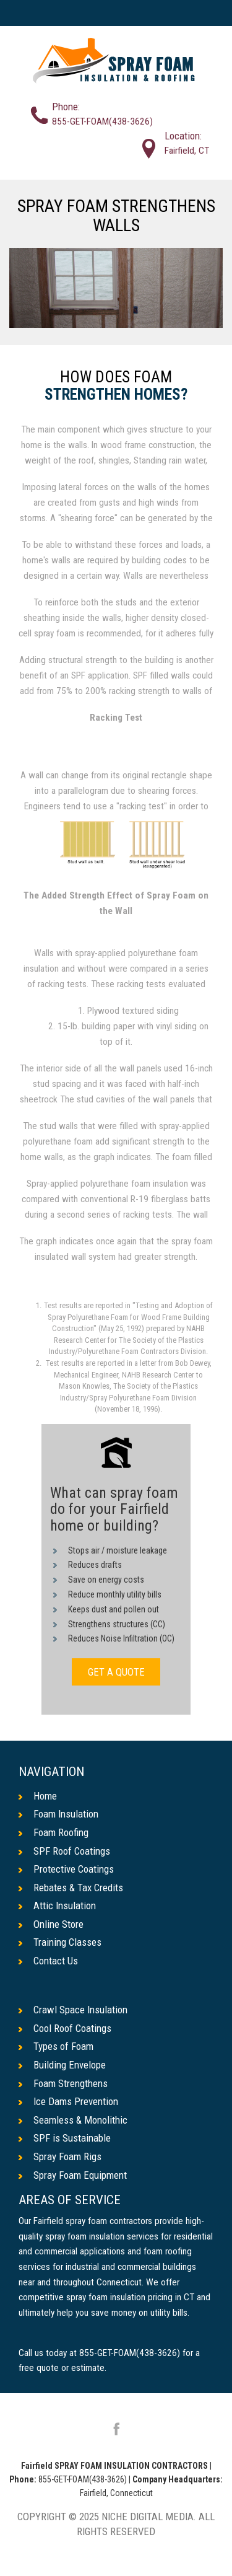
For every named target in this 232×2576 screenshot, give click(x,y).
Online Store (51, 1924)
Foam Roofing (53, 1832)
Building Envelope (62, 2065)
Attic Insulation (57, 1905)
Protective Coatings (66, 1869)
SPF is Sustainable (65, 2138)
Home (38, 1796)
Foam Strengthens (63, 2083)
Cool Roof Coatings (65, 2028)
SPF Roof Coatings (64, 1851)
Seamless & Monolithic (73, 2120)
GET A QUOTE (116, 1672)
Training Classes (60, 1942)
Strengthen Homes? (116, 394)
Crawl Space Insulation (73, 2009)
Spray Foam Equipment (73, 2175)
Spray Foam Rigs (60, 2156)
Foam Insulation (58, 1814)
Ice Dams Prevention (68, 2101)
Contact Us (48, 1960)
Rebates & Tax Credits (71, 1887)
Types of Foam (56, 2046)
